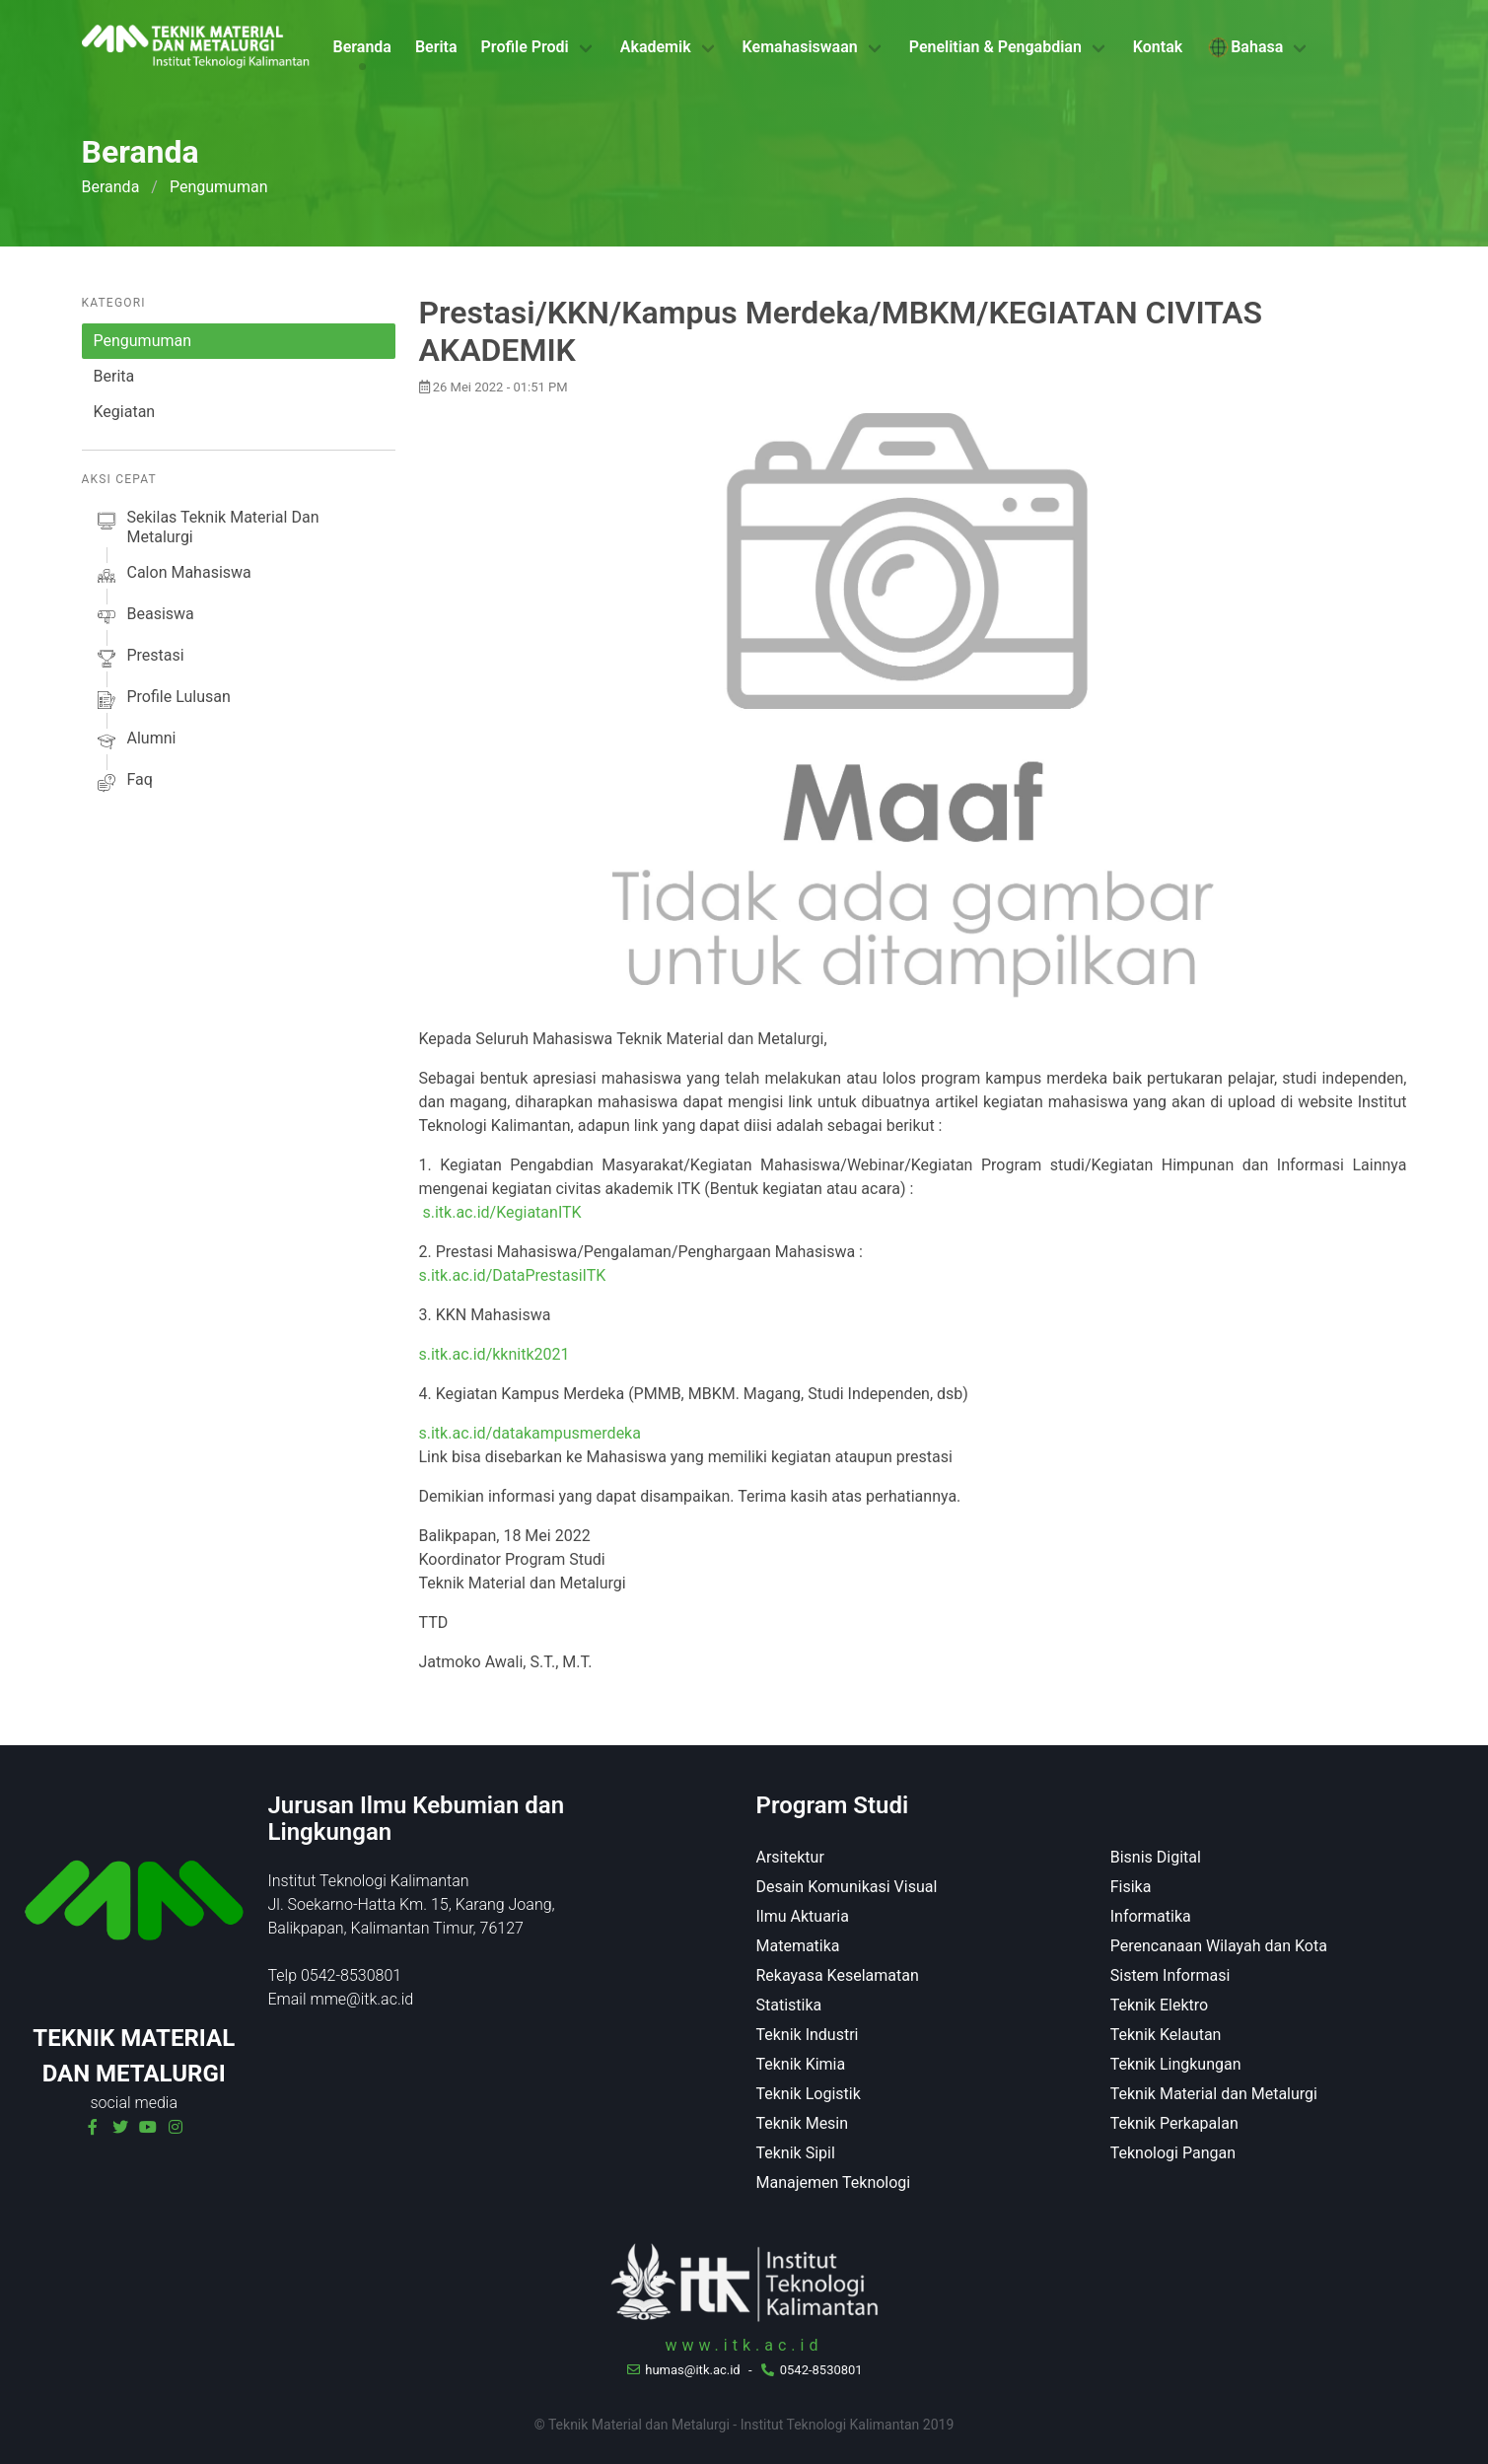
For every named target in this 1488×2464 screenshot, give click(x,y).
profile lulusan (162, 700)
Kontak (1157, 46)
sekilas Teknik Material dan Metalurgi (206, 527)
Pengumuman (143, 340)
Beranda (362, 46)
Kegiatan (125, 411)
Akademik (655, 46)
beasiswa (144, 617)
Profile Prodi (525, 46)
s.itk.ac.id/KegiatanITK (501, 1212)
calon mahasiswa (172, 576)
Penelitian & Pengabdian (995, 46)
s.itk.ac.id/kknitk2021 (494, 1354)
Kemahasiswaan (800, 46)
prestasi (139, 658)
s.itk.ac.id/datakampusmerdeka (530, 1433)
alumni (135, 741)
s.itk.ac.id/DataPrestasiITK (512, 1275)
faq (123, 783)
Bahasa (1244, 47)
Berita (436, 46)
